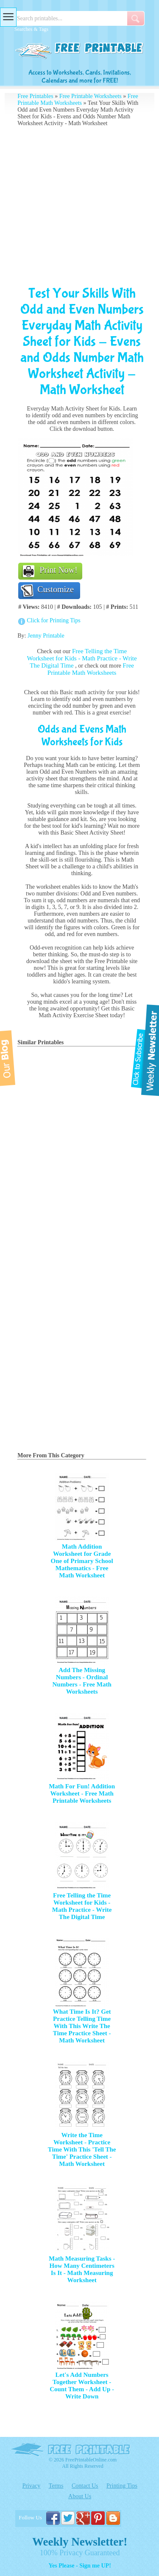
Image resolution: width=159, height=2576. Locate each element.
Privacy (31, 2486)
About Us (79, 2496)
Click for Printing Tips (53, 620)
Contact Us (85, 2486)
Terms (56, 2486)
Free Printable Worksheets (90, 96)
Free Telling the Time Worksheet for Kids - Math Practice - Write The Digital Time (82, 658)
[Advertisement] (79, 206)
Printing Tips (121, 2486)
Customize (55, 589)
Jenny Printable (46, 635)
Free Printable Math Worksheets (77, 99)
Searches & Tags (31, 29)
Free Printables (35, 96)
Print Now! (58, 570)
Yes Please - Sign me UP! (79, 2565)
